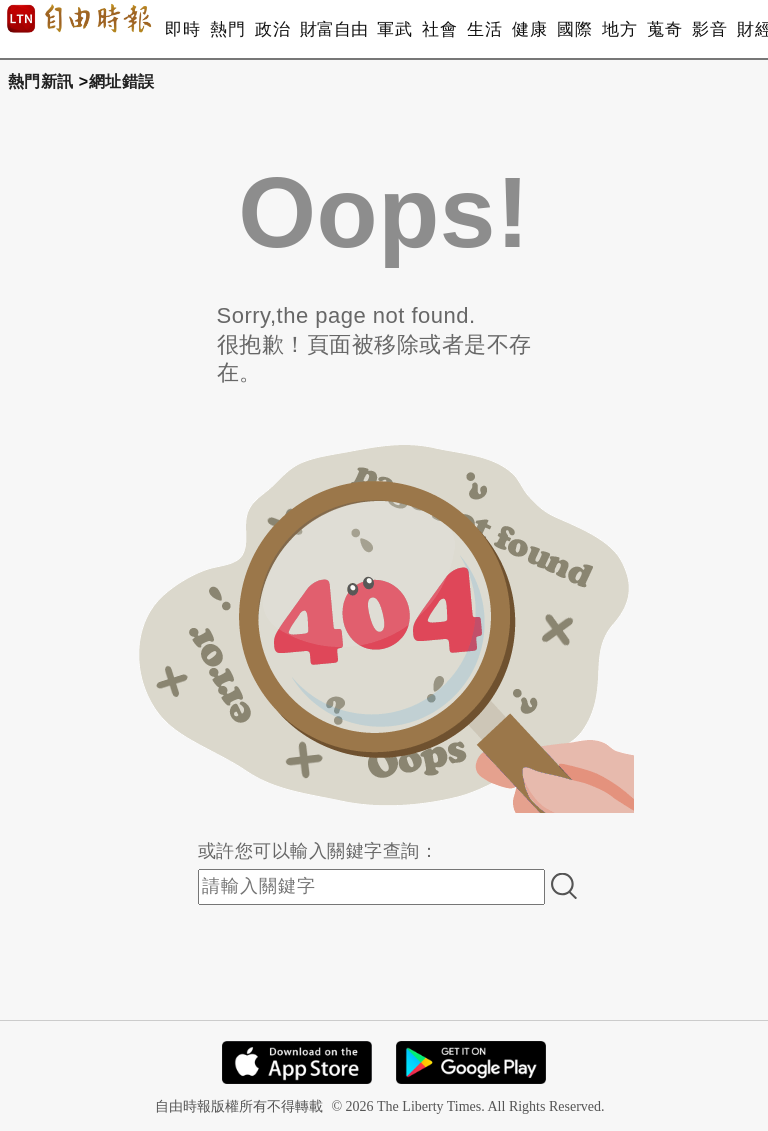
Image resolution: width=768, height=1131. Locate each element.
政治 (272, 29)
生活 (484, 29)
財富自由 (333, 29)
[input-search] (371, 887)
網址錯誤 (122, 81)
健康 (529, 29)
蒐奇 (664, 29)
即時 (182, 29)
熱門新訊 (41, 81)
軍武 (394, 29)
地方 (619, 29)
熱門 (227, 29)
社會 (439, 29)
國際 (574, 29)
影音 (709, 29)
